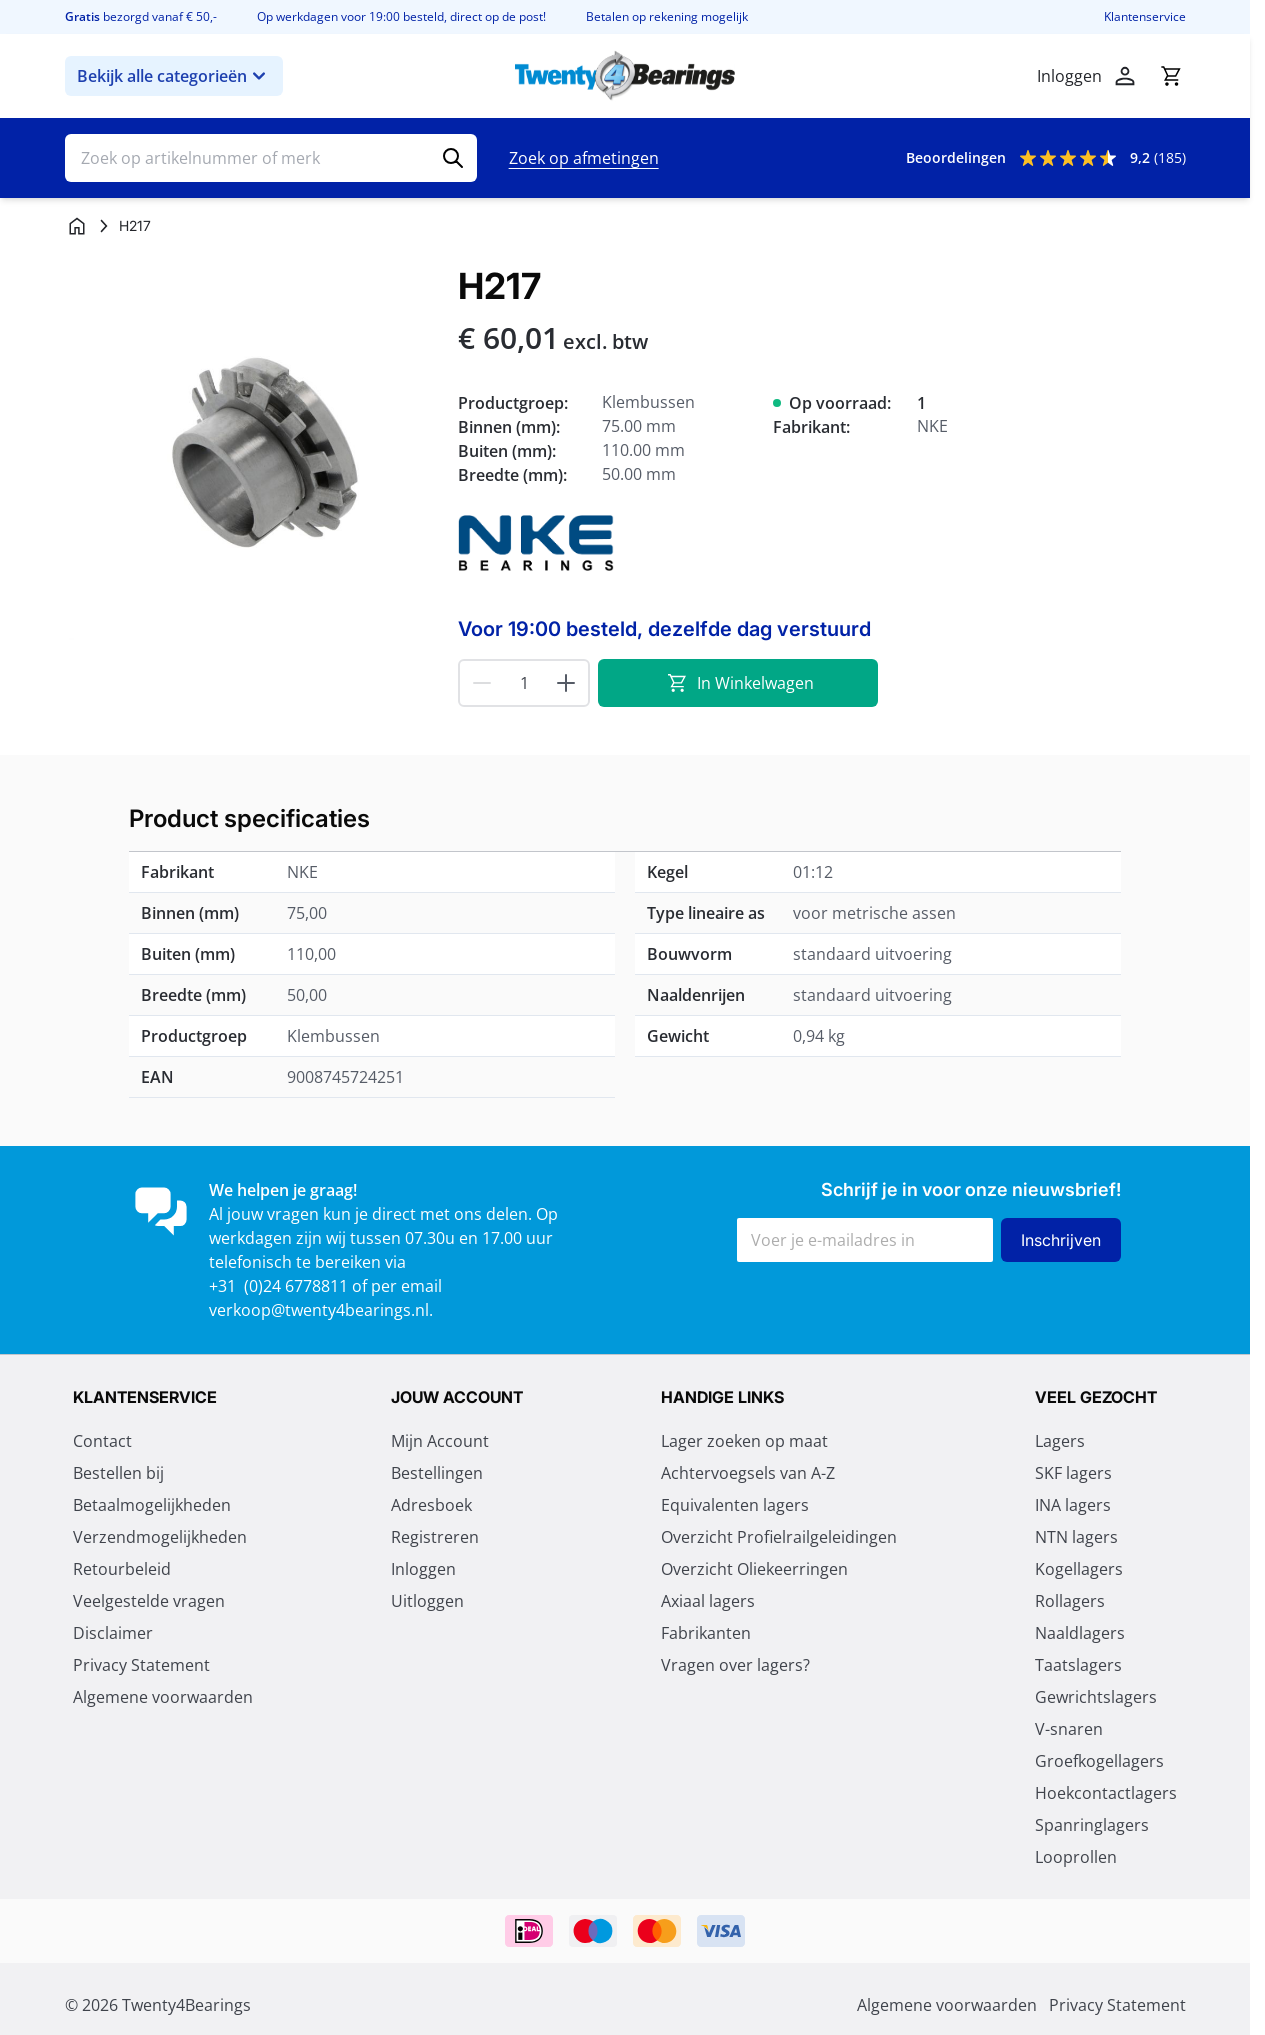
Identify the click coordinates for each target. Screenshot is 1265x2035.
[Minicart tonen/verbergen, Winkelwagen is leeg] (1171, 76)
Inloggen (423, 1569)
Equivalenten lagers (735, 1505)
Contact (102, 1441)
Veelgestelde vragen (149, 1601)
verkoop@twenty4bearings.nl (319, 1310)
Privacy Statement (141, 1665)
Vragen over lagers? (735, 1665)
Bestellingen (437, 1473)
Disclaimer (113, 1633)
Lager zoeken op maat (744, 1441)
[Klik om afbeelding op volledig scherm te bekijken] (252, 453)
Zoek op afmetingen (584, 158)
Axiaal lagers (708, 1601)
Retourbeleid (122, 1569)
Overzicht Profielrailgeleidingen (779, 1537)
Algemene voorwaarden (163, 1697)
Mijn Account (440, 1441)
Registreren (435, 1537)
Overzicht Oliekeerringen (754, 1569)
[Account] (1125, 76)
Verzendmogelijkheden (160, 1537)
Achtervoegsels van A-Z (748, 1473)
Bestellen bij (118, 1473)
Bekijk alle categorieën (174, 76)
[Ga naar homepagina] (77, 226)
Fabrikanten (706, 1633)
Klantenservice (1145, 17)
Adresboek (431, 1505)
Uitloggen (427, 1601)
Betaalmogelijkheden (152, 1505)
